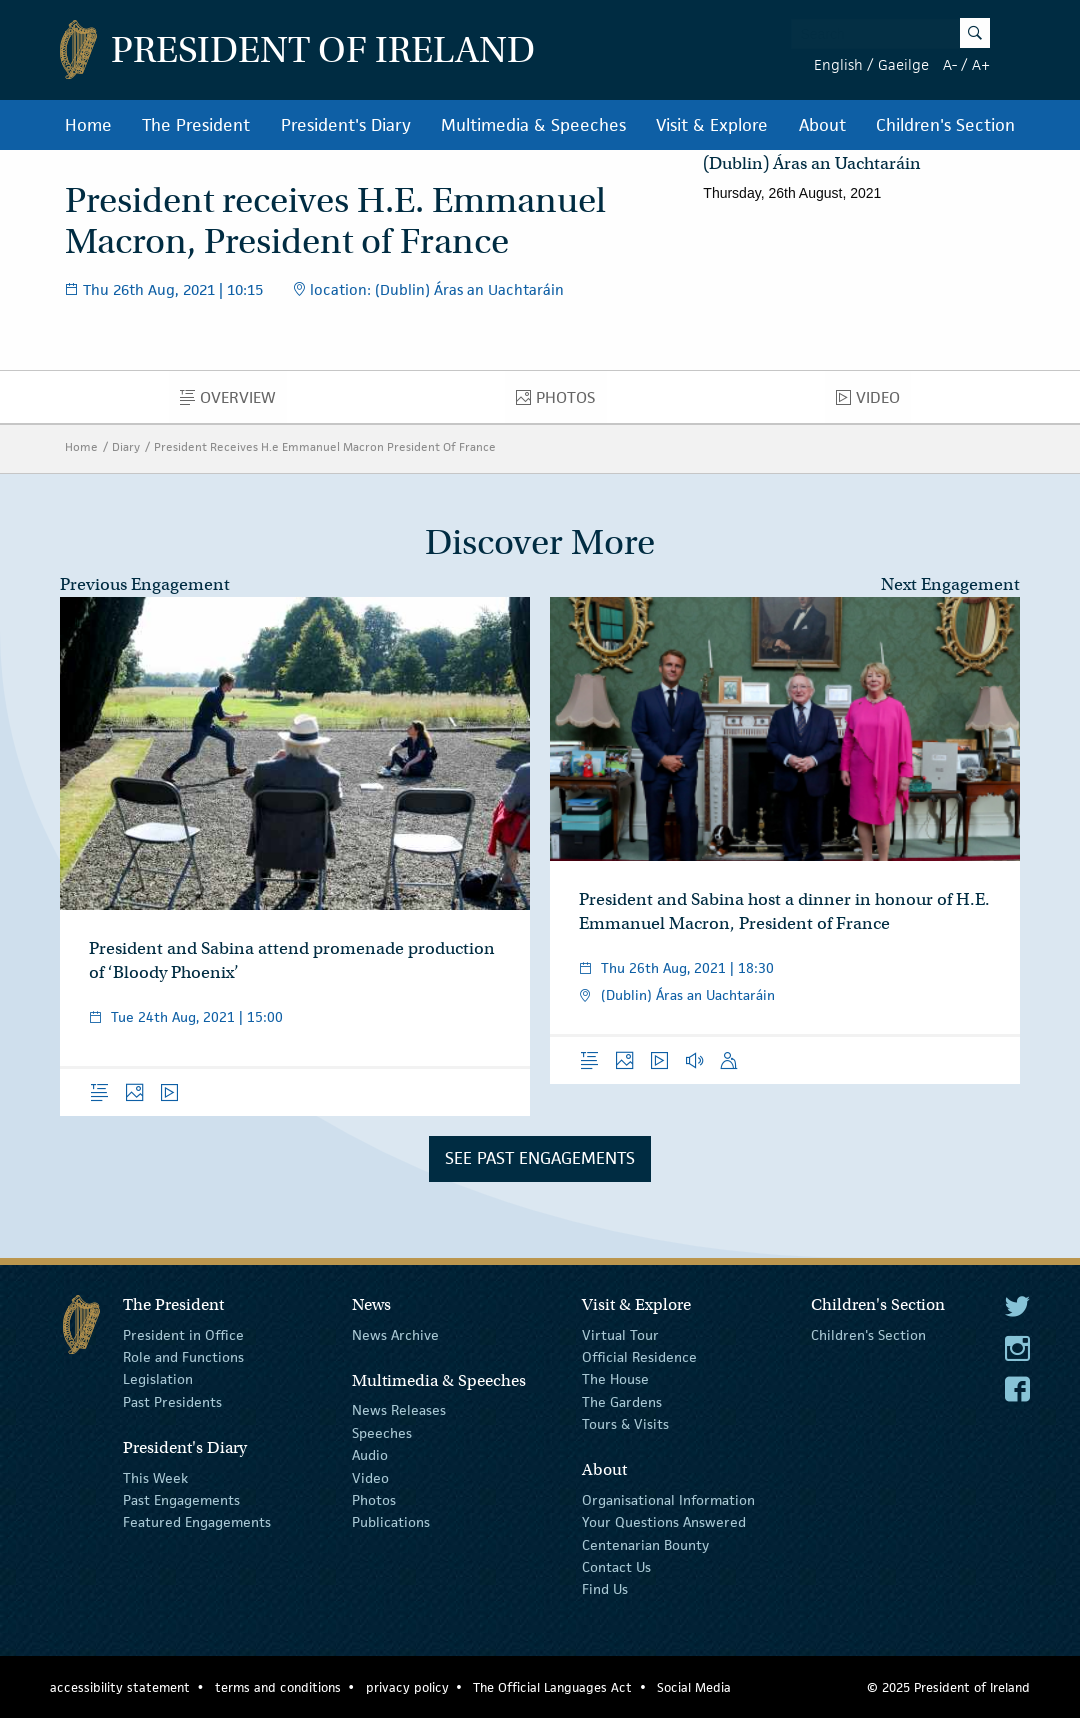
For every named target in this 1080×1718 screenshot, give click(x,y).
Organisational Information (668, 1500)
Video (873, 402)
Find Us (605, 1589)
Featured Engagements (197, 1522)
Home (88, 125)
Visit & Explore (712, 125)
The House (615, 1379)
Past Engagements (181, 1500)
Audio (370, 1455)
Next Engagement (950, 584)
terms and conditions (278, 1687)
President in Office (183, 1334)
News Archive (395, 1334)
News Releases (399, 1410)
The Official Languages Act (552, 1687)
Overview (233, 402)
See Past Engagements (540, 1158)
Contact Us (616, 1567)
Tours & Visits (625, 1424)
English (838, 64)
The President (196, 125)
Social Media (694, 1687)
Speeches (382, 1433)
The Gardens (622, 1402)
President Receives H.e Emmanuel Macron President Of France (325, 446)
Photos (561, 402)
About (822, 125)
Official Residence (639, 1357)
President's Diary (346, 125)
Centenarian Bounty (645, 1545)
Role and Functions (183, 1357)
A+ (981, 64)
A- (950, 64)
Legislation (158, 1379)
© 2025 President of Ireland (948, 1687)
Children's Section (945, 125)
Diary (126, 446)
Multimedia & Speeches (533, 125)
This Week (155, 1477)
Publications (391, 1522)
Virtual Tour (620, 1334)
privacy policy (407, 1687)
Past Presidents (172, 1402)
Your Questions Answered (664, 1522)
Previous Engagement (145, 584)
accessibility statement (120, 1687)
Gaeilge (903, 64)
